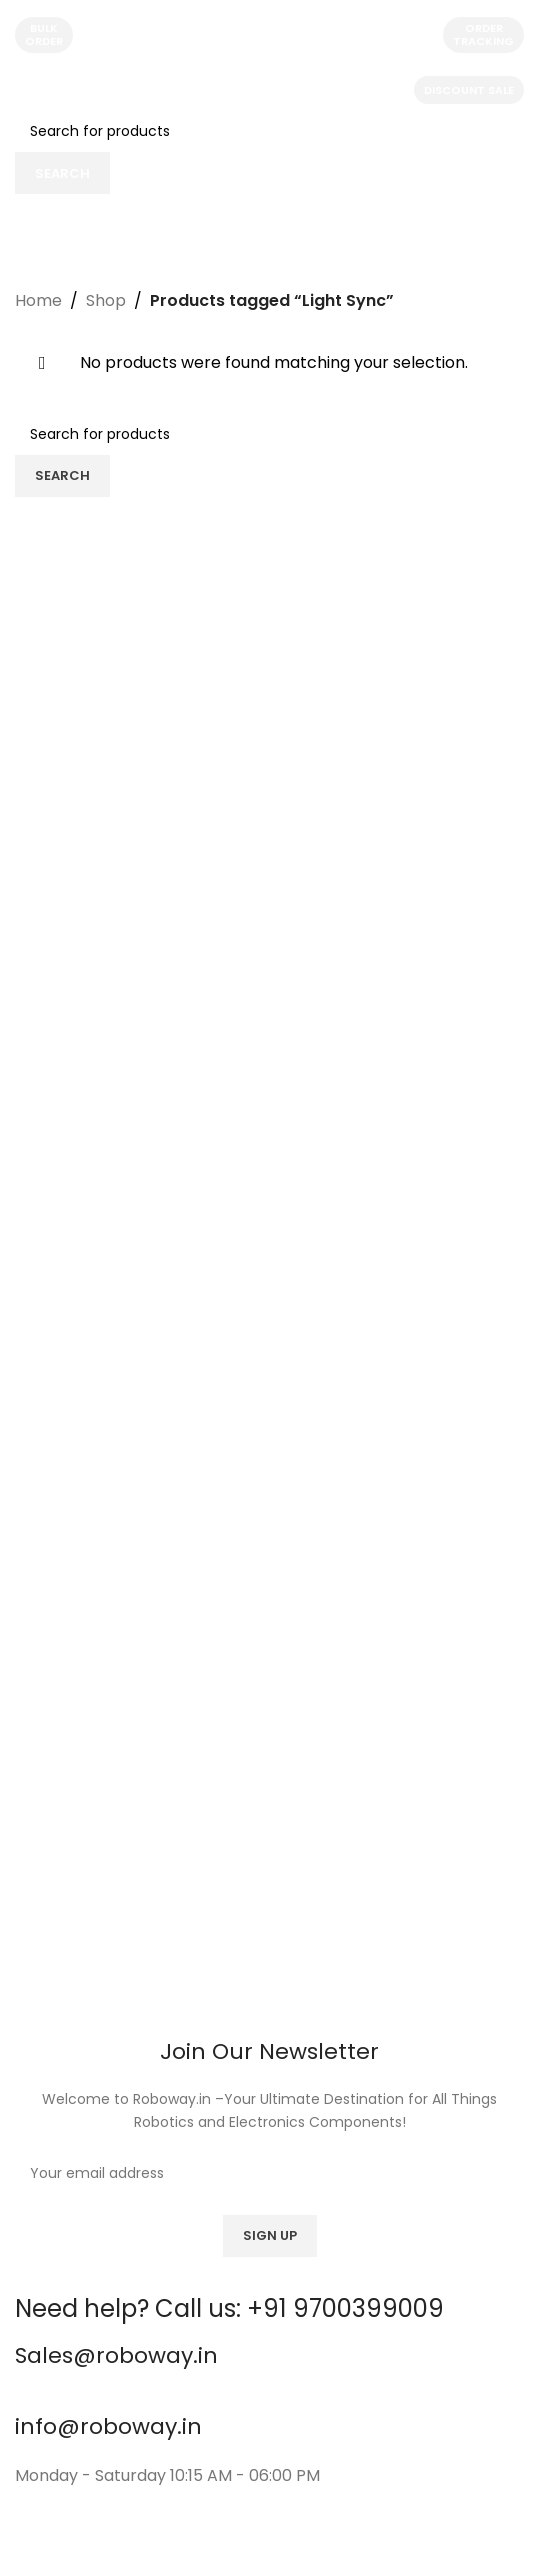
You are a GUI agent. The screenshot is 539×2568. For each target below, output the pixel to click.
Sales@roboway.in (116, 2355)
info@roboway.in (108, 2426)
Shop (106, 300)
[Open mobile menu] (36, 90)
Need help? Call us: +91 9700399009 (229, 2308)
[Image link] (269, 1761)
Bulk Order (44, 34)
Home (38, 300)
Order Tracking (483, 34)
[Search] (269, 131)
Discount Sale (469, 90)
